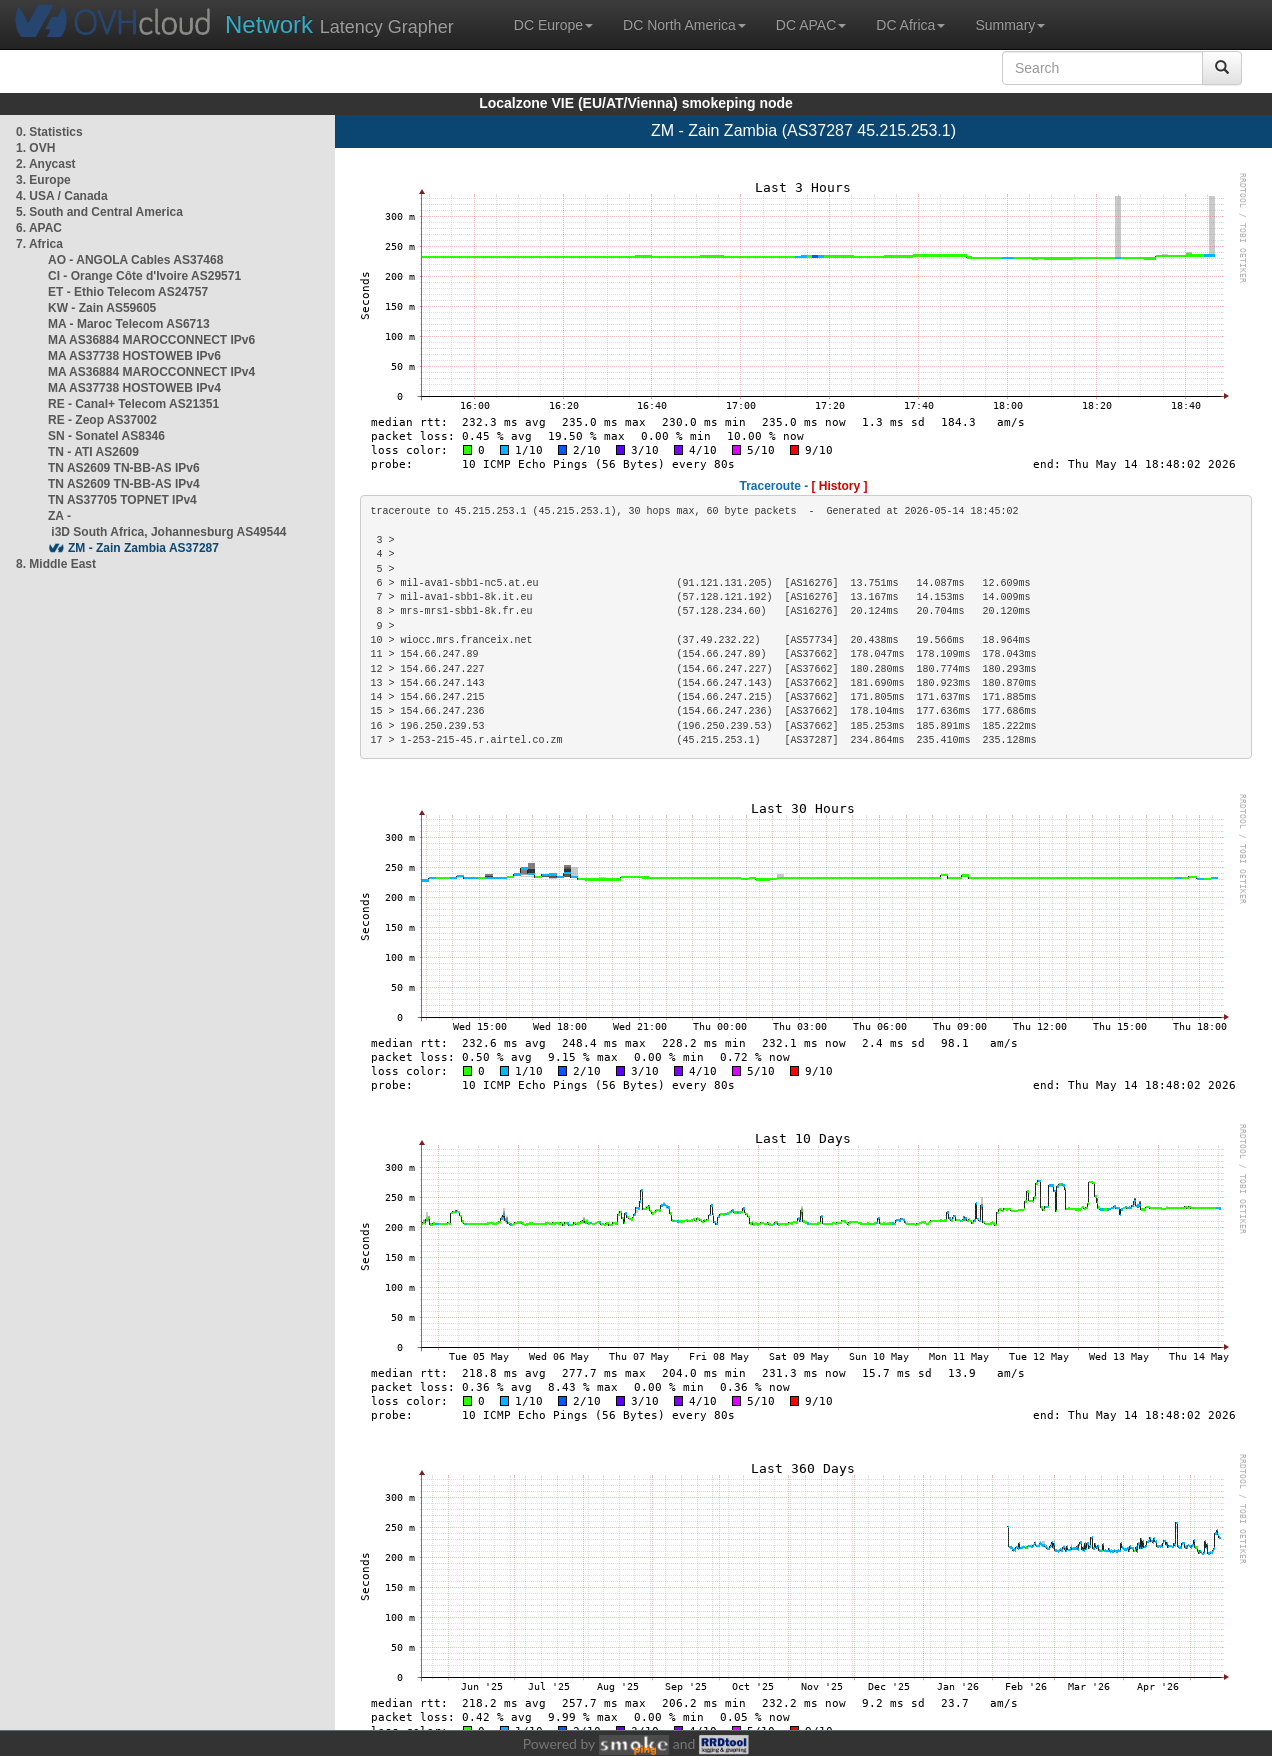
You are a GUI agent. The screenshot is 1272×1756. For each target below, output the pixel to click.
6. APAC (39, 228)
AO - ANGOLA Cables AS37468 (135, 260)
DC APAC (811, 25)
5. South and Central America (99, 212)
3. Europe (43, 180)
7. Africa (39, 244)
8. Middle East (56, 564)
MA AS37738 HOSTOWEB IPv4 (134, 388)
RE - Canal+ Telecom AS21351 (133, 404)
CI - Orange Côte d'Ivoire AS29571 (144, 276)
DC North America (684, 25)
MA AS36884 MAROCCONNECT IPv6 (151, 340)
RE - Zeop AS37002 (102, 420)
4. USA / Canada (62, 196)
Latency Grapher (339, 24)
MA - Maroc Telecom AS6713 (129, 324)
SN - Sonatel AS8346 (106, 436)
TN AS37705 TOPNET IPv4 (122, 500)
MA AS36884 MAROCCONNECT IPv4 (151, 372)
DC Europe (553, 25)
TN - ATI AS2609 (93, 452)
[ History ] (840, 486)
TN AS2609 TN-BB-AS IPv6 (124, 468)
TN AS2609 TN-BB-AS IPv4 (124, 484)
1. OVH (35, 148)
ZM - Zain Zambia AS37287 (143, 548)
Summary (1010, 25)
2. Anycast (46, 164)
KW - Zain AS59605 (102, 308)
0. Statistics (49, 132)
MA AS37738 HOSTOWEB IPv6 (134, 356)
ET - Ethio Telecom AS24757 (128, 292)
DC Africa (910, 25)
